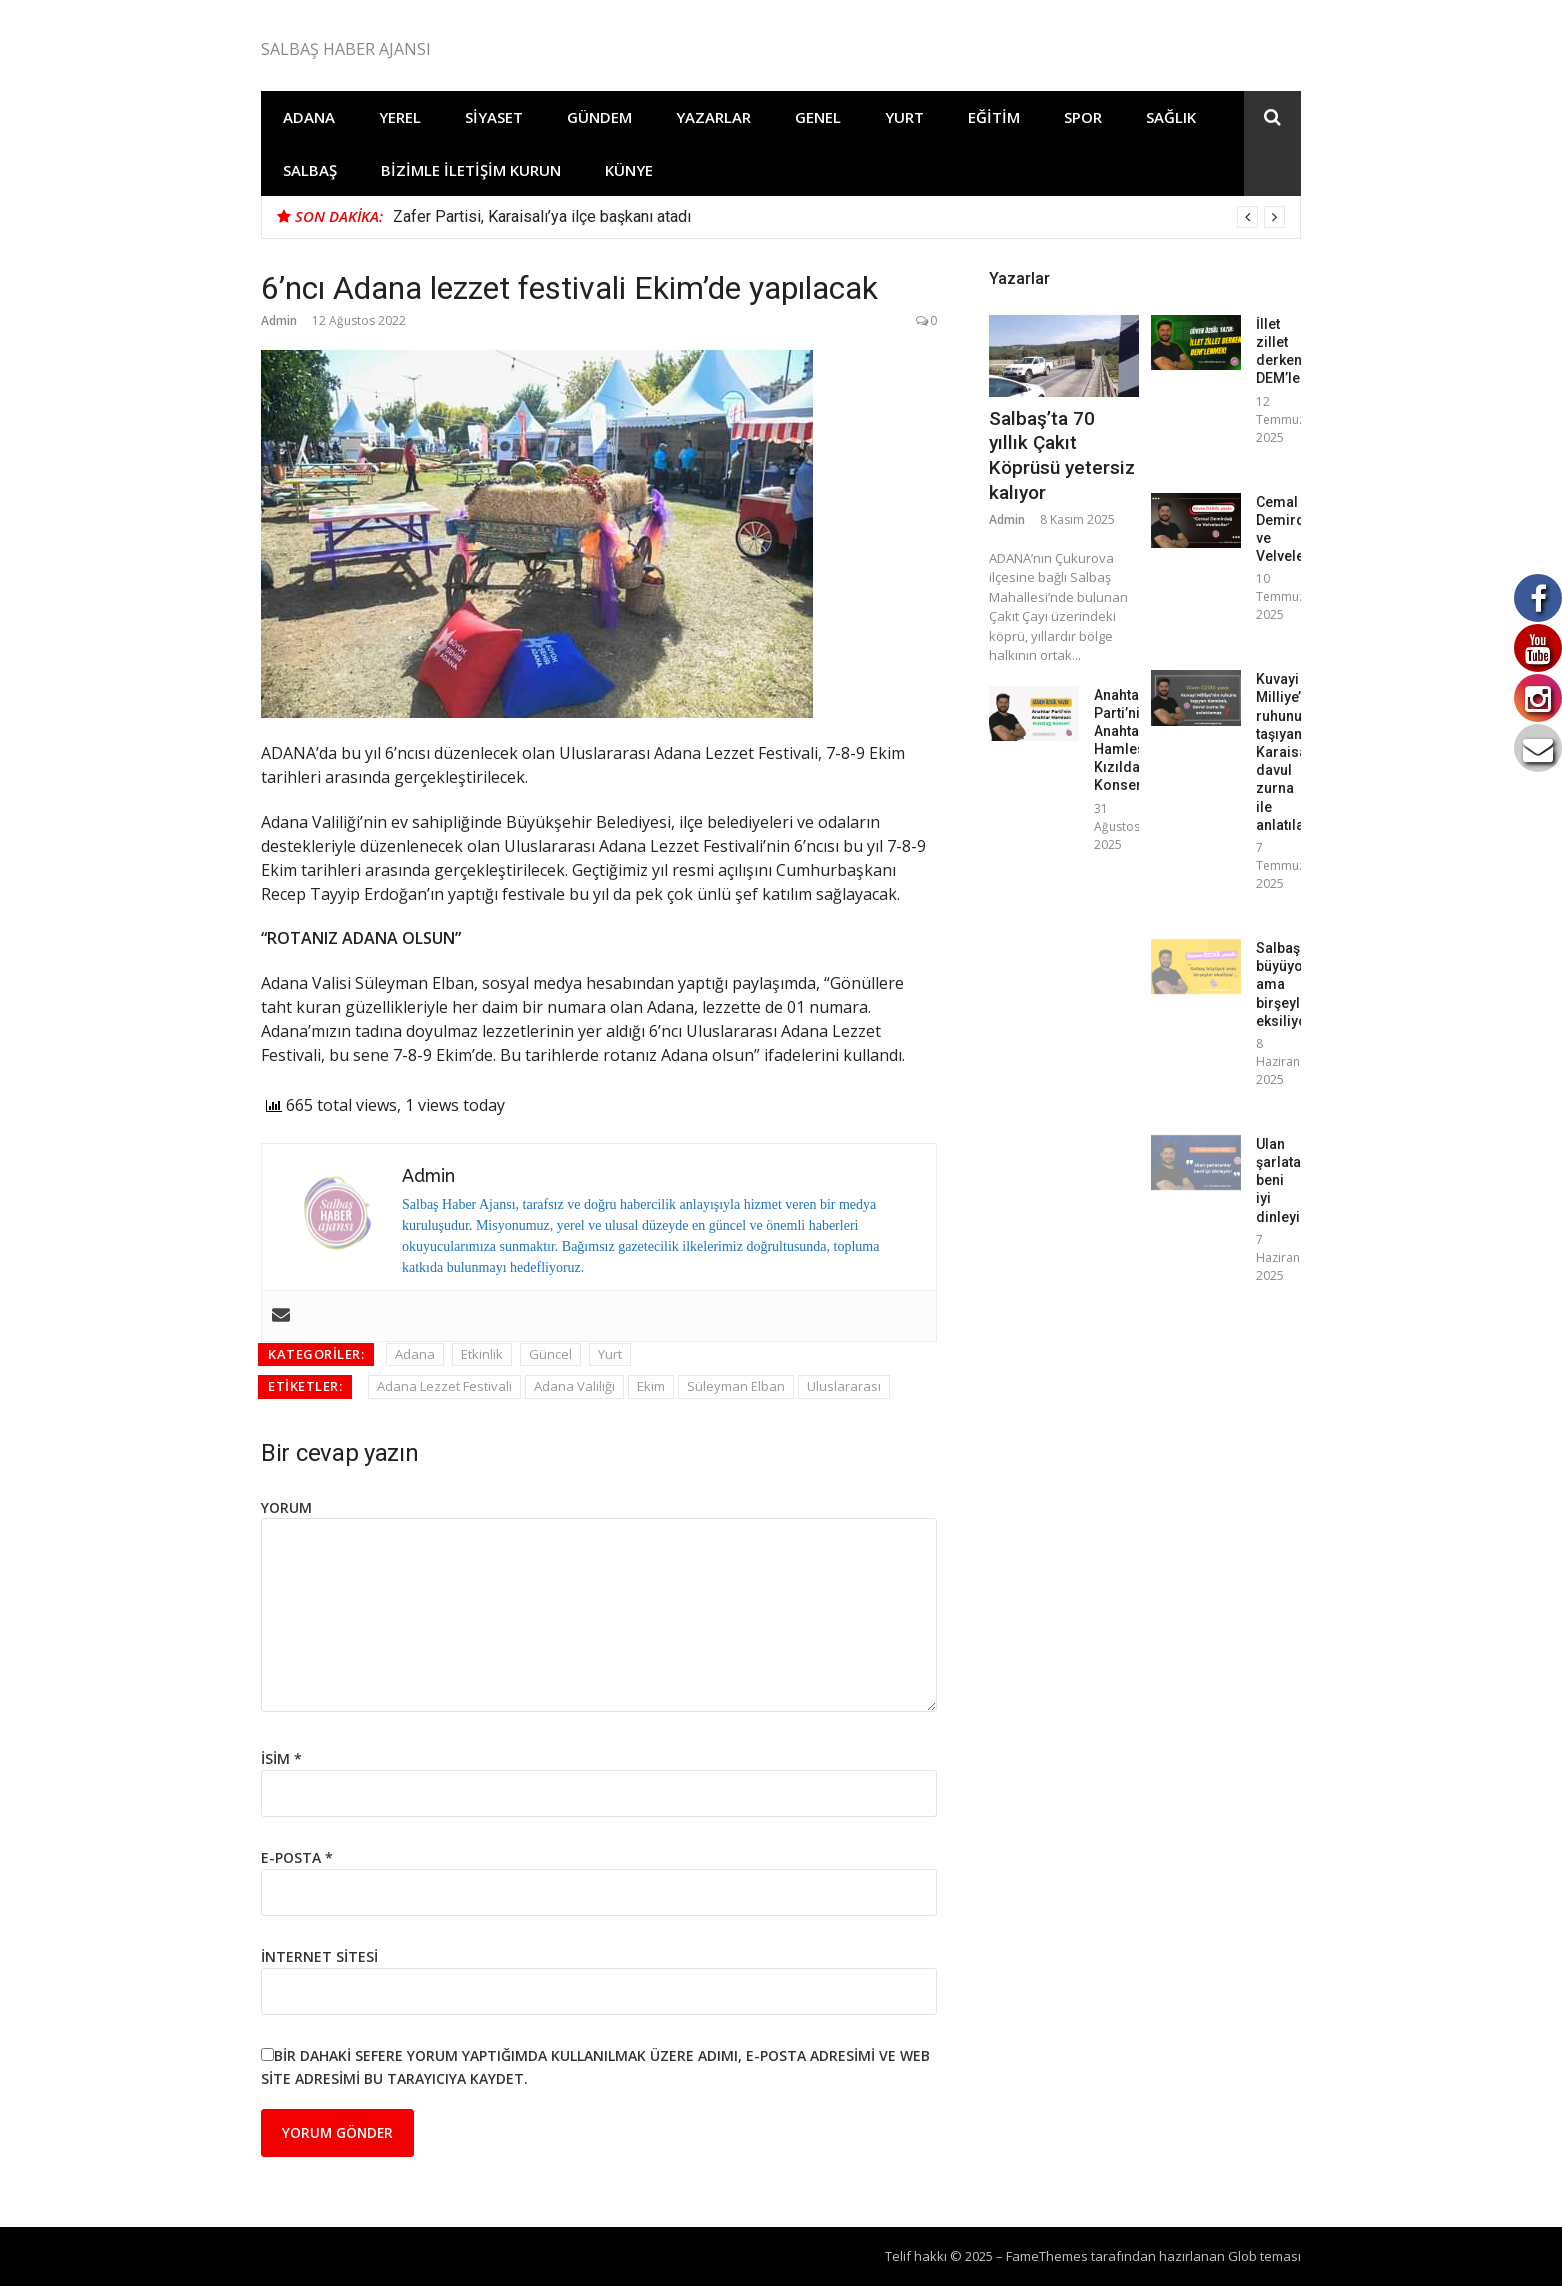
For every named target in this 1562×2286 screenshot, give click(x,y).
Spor (1083, 117)
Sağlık (1171, 117)
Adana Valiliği (574, 1386)
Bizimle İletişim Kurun (471, 170)
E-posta (297, 1857)
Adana (309, 117)
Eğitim (994, 117)
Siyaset (494, 117)
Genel (818, 117)
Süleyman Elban (736, 1386)
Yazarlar (713, 117)
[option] (839, 217)
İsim (281, 1758)
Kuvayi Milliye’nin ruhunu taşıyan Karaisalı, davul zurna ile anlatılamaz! (1296, 752)
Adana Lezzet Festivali (444, 1386)
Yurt (904, 117)
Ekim (651, 1386)
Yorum (286, 1507)
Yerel (400, 117)
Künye (629, 170)
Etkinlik (482, 1354)
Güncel (550, 1354)
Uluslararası (844, 1386)
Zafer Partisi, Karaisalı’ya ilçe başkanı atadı (542, 216)
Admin (279, 320)
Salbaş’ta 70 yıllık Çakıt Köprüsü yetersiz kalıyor (1062, 455)
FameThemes (1047, 2256)
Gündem (599, 117)
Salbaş (310, 170)
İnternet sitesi (319, 1956)
